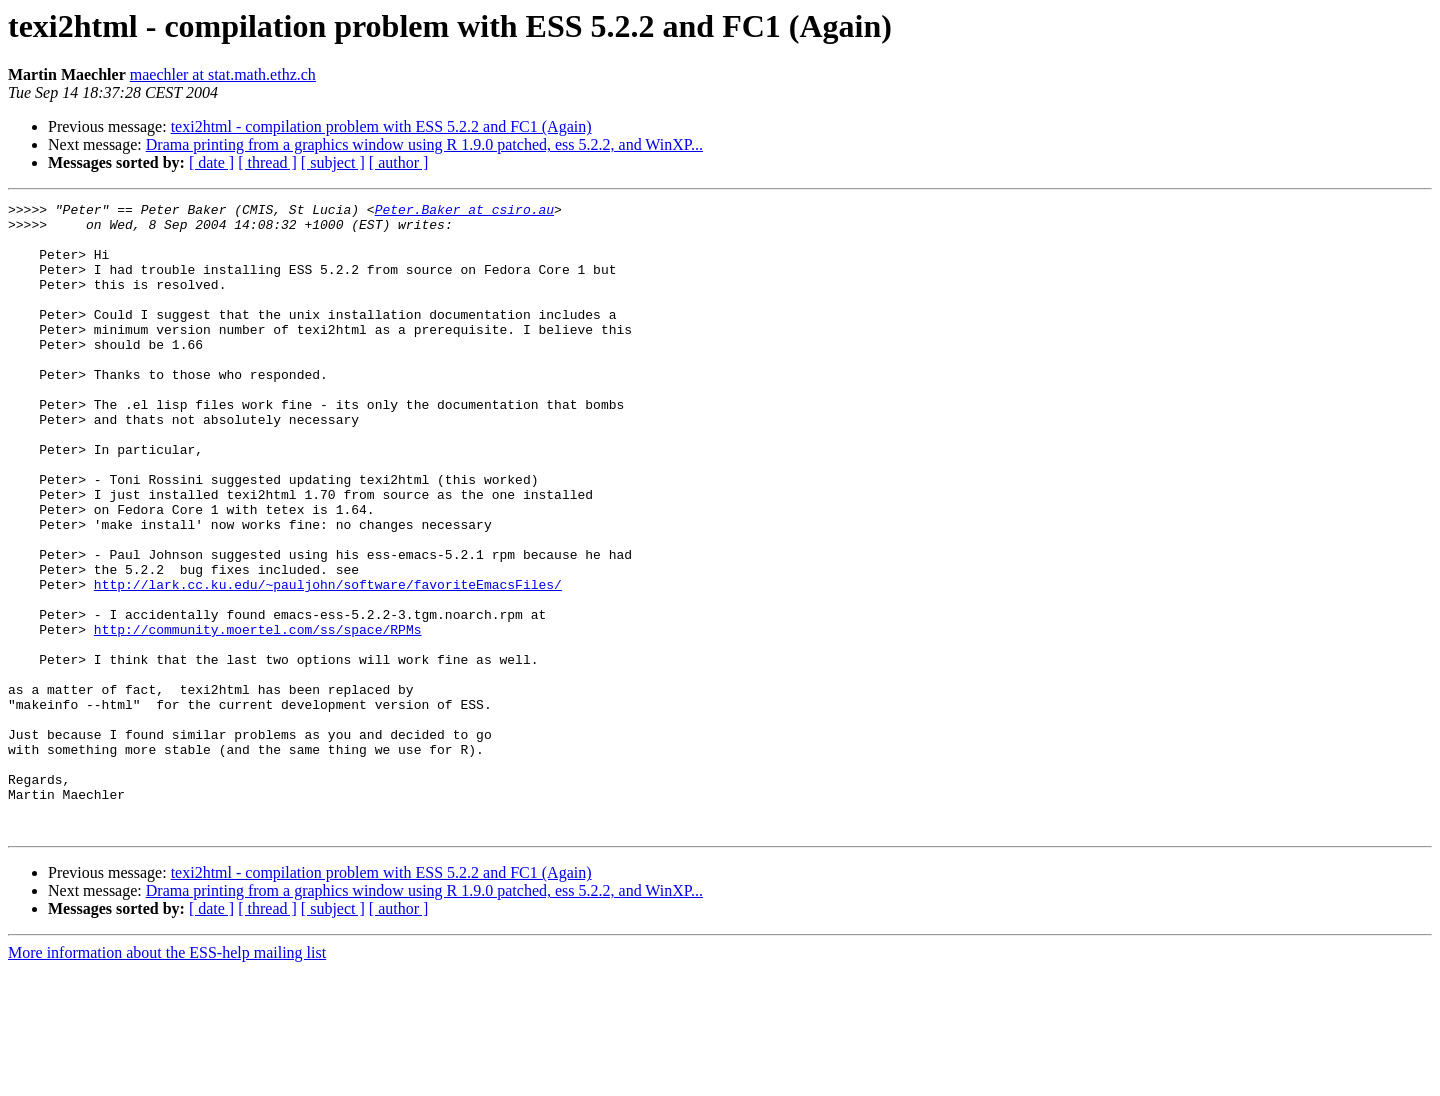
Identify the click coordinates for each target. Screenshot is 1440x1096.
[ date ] (211, 162)
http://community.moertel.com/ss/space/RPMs (258, 716)
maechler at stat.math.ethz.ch (223, 74)
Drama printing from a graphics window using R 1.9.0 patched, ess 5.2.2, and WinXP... (424, 144)
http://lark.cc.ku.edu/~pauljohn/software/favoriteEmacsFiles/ (328, 662)
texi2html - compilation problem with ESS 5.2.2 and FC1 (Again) (381, 126)
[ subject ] (333, 162)
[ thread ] (267, 162)
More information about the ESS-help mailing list (167, 1078)
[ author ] (399, 162)
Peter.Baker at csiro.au (464, 212)
